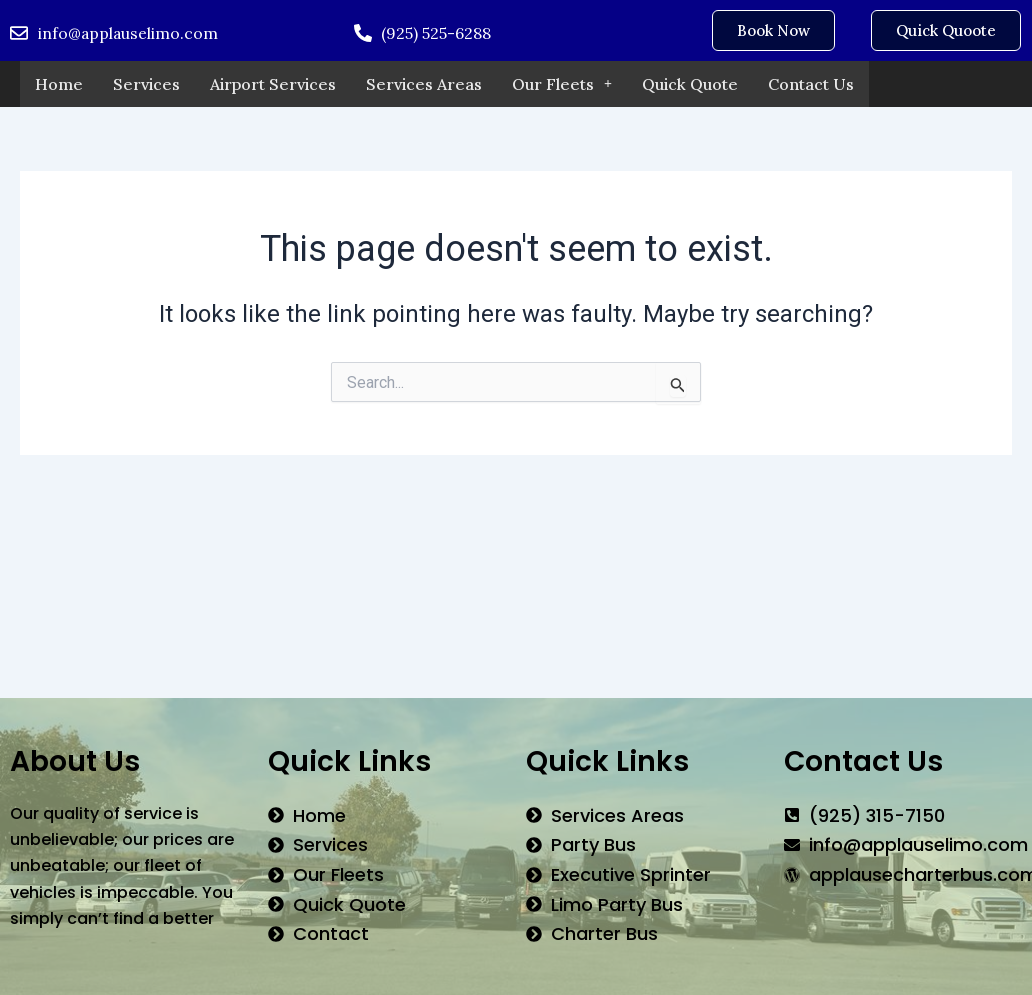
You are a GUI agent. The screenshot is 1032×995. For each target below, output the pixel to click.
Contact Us (811, 84)
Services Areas (424, 84)
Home (59, 84)
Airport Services (273, 84)
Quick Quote (690, 84)
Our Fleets (562, 84)
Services (146, 84)
